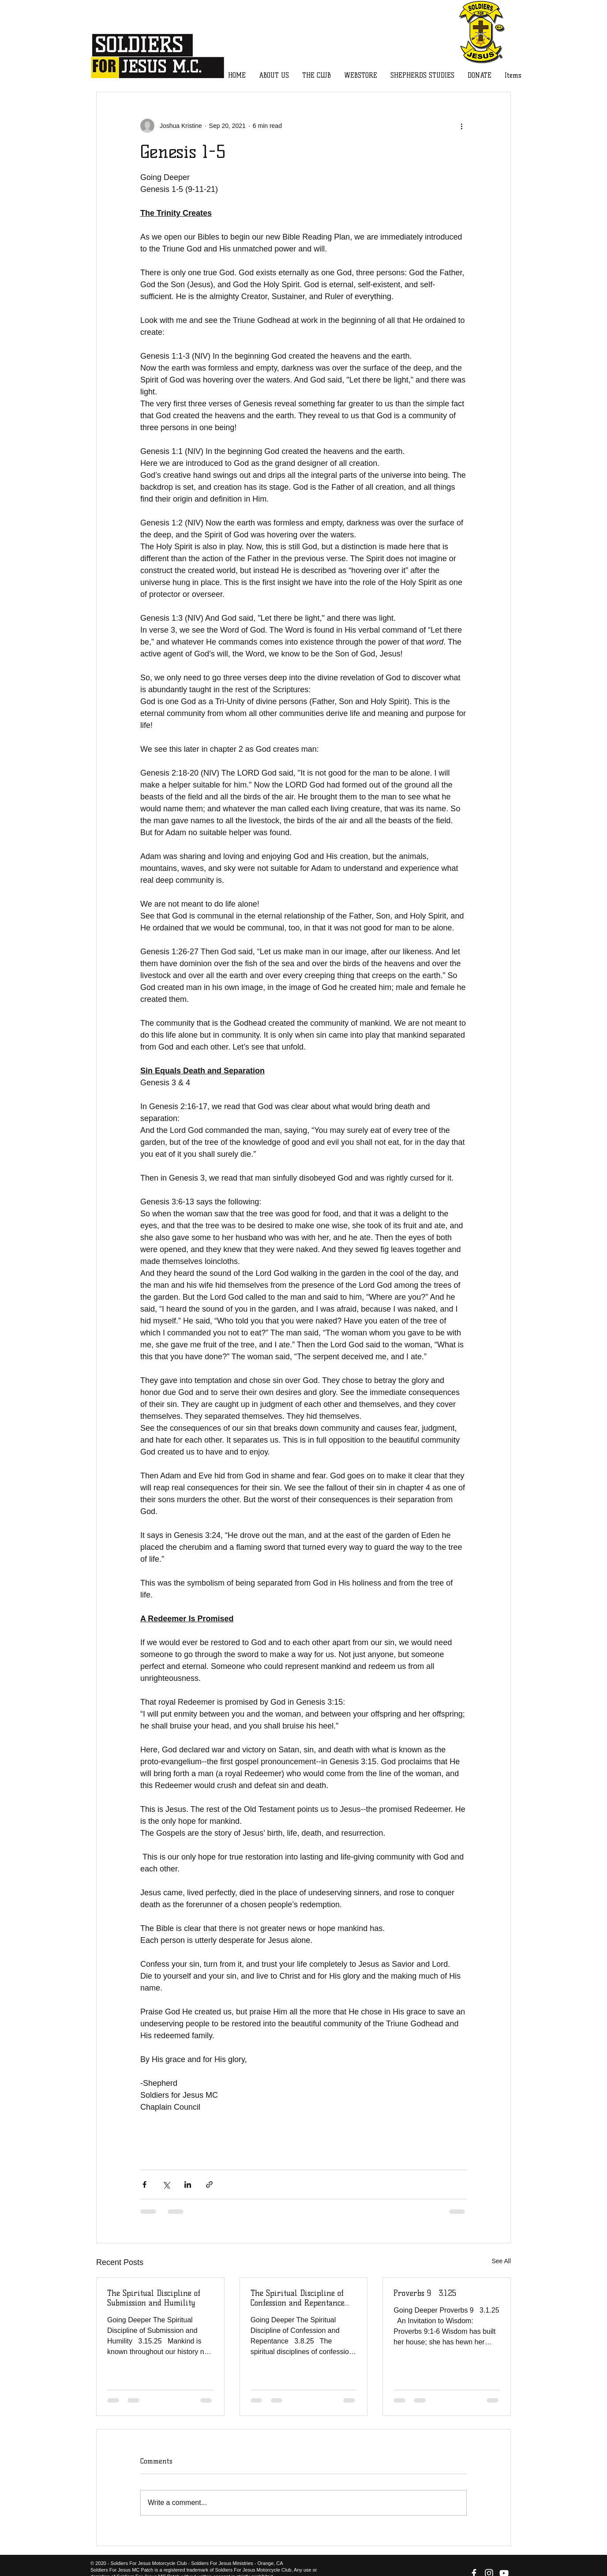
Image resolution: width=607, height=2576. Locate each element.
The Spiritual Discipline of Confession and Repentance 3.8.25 (298, 2298)
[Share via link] (209, 2184)
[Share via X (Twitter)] (166, 2184)
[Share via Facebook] (144, 2184)
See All (501, 2261)
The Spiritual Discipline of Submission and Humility (153, 2298)
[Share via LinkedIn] (188, 2184)
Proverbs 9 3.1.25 (424, 2293)
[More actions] (461, 125)
